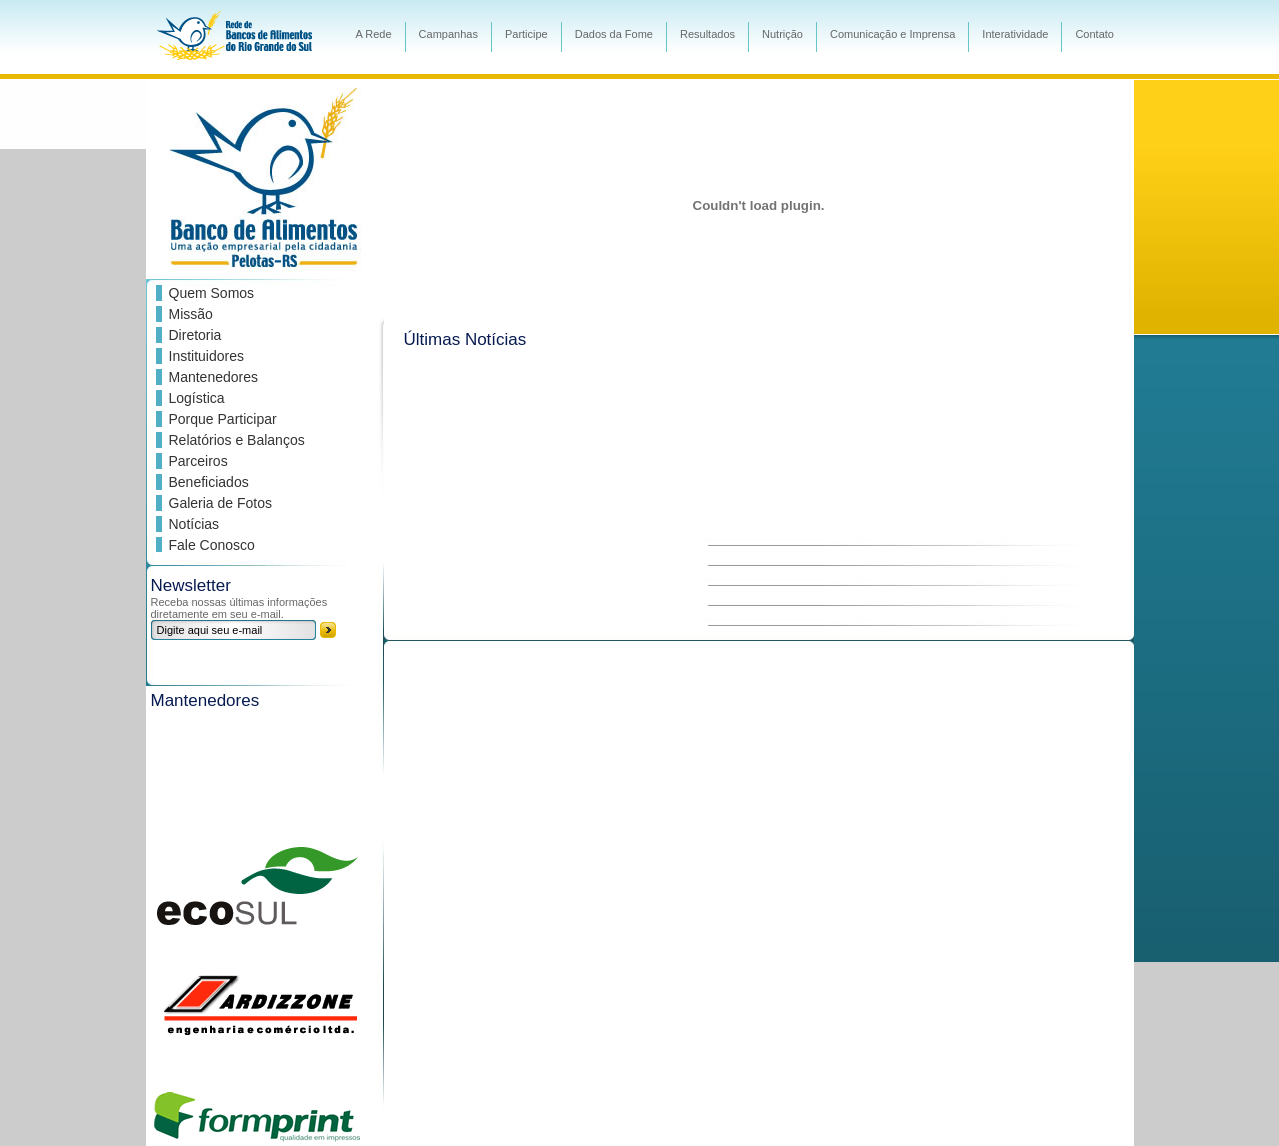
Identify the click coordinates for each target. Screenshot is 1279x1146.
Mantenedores (214, 377)
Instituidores (206, 356)
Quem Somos (212, 293)
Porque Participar (223, 419)
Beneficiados (209, 482)
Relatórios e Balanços (237, 440)
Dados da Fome (614, 34)
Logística (197, 398)
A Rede (374, 34)
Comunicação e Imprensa (892, 34)
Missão (191, 314)
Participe (526, 34)
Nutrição (782, 34)
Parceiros (198, 461)
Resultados (707, 34)
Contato (1094, 34)
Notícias (194, 524)
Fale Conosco (212, 545)
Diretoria (195, 335)
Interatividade (1015, 34)
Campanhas (448, 34)
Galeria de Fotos (221, 503)
